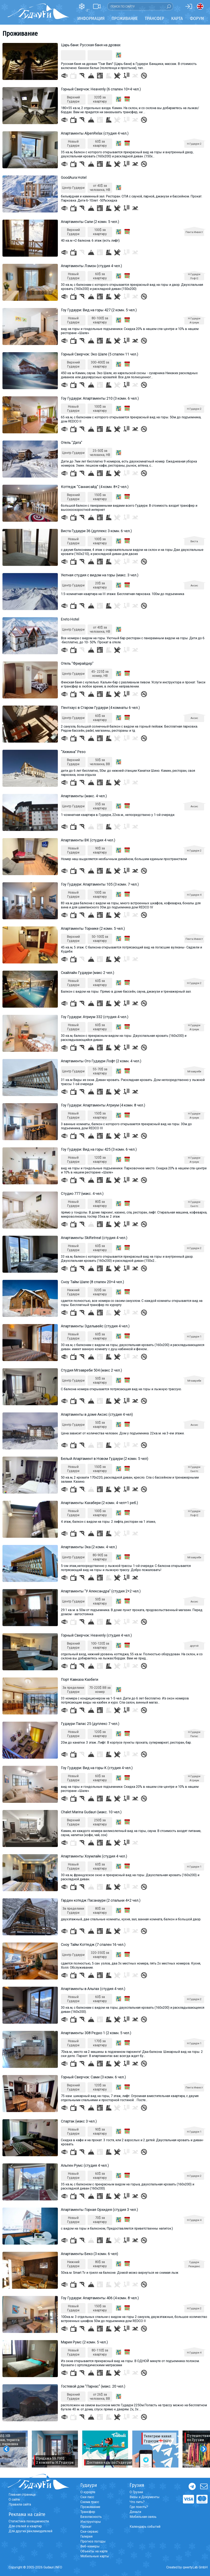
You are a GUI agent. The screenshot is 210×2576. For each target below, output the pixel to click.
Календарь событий (145, 2527)
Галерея (86, 2536)
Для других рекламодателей (30, 2531)
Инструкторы (90, 2522)
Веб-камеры (90, 2546)
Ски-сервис (89, 2531)
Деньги (135, 2512)
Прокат (85, 2527)
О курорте (87, 2492)
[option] (55, 2449)
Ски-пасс (87, 2497)
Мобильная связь (143, 2517)
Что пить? (137, 2502)
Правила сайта (20, 2504)
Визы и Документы (145, 2497)
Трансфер (87, 2512)
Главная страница (22, 2494)
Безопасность (91, 2517)
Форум (197, 18)
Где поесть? (139, 2507)
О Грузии (136, 2492)
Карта (177, 18)
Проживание (20, 33)
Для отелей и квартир (25, 2526)
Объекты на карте (94, 2551)
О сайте (14, 2499)
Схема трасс (89, 2502)
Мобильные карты (94, 2556)
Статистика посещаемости (29, 2521)
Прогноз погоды (93, 2541)
